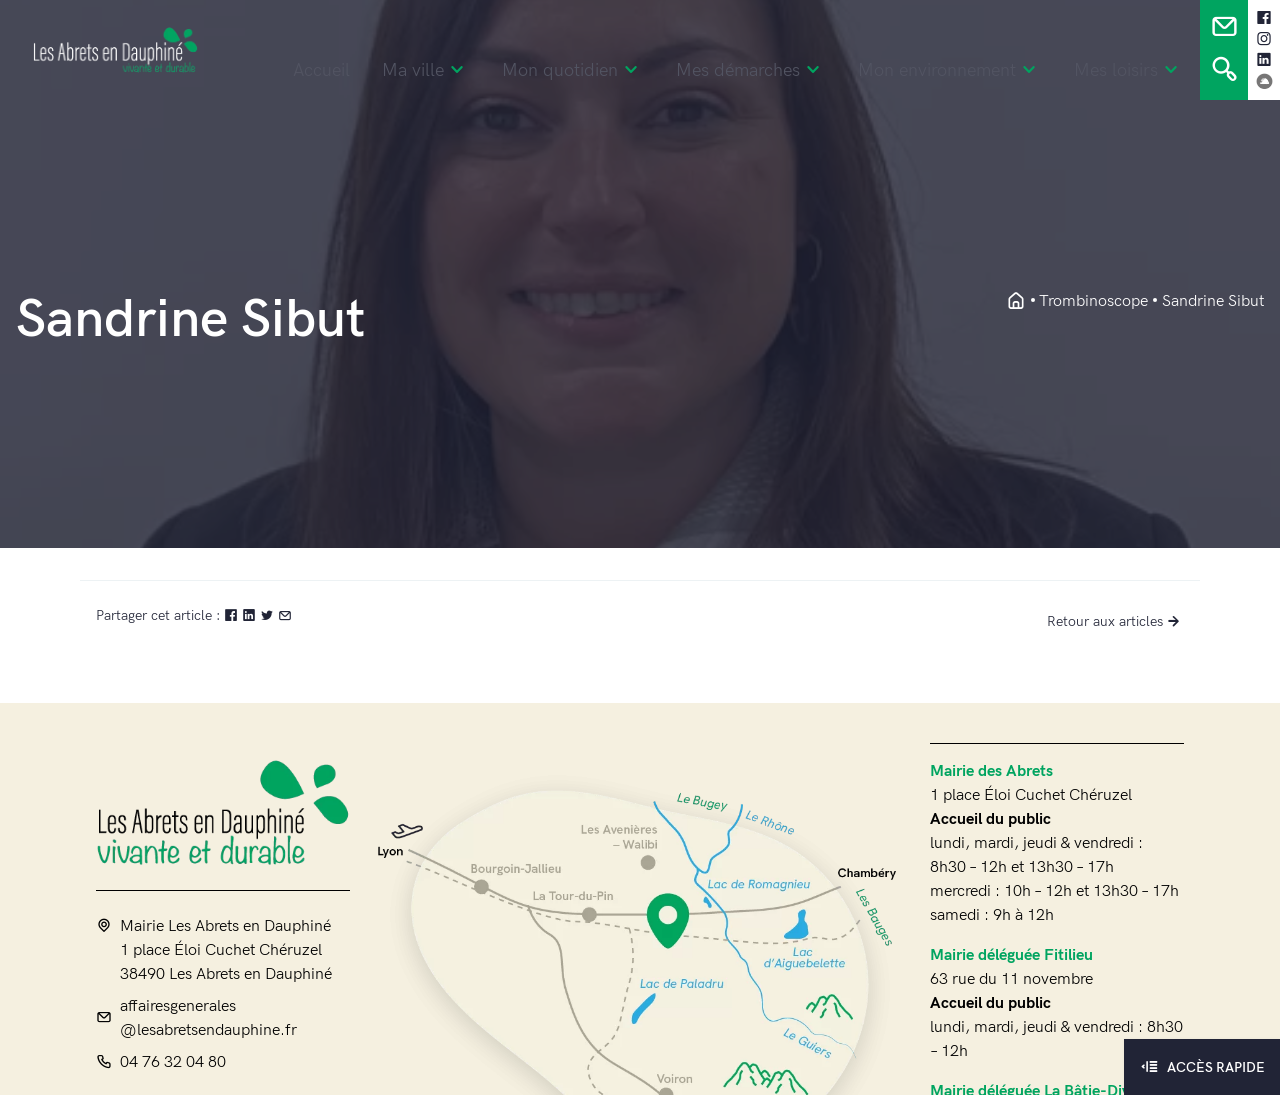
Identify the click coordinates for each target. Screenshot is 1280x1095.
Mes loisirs (1129, 71)
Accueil (321, 71)
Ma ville (426, 71)
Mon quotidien (573, 71)
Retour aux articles (1115, 621)
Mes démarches (751, 71)
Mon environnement (950, 71)
